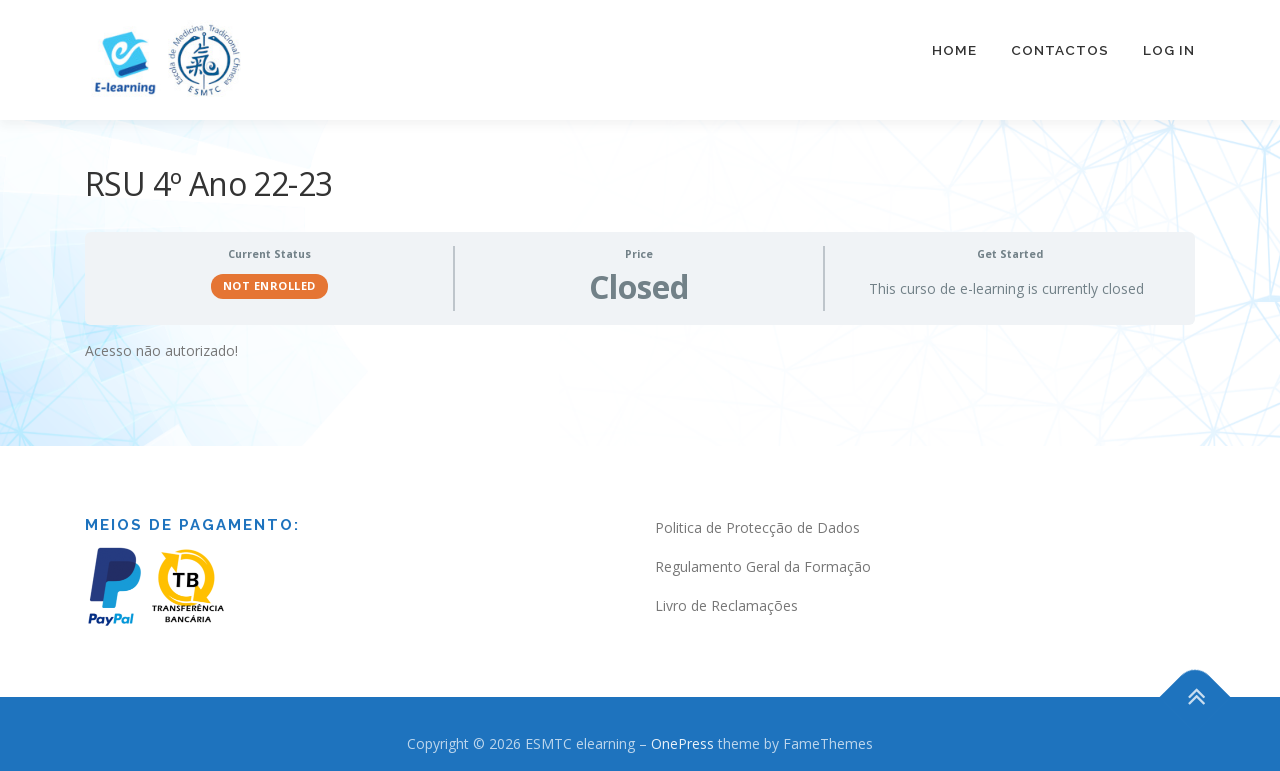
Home (954, 50)
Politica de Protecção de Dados (757, 515)
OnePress (682, 731)
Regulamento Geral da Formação (763, 554)
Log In (1169, 50)
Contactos (1060, 50)
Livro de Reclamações (726, 593)
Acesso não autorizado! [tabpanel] (161, 338)
